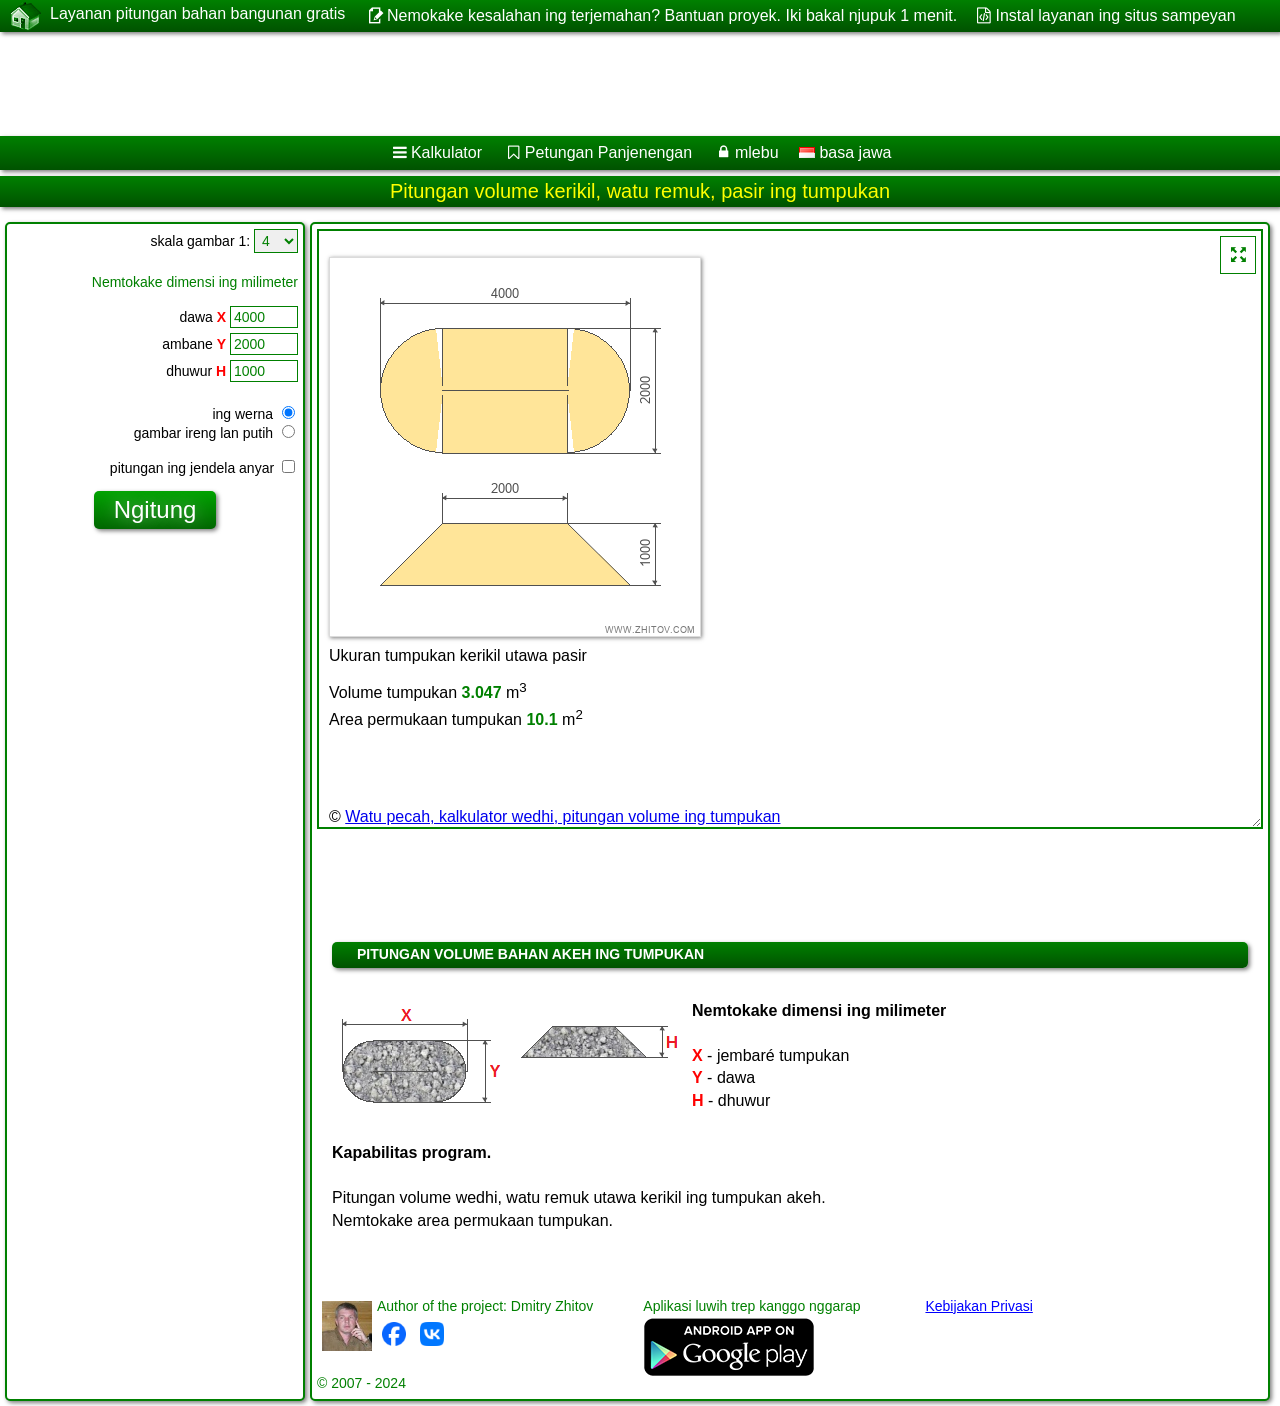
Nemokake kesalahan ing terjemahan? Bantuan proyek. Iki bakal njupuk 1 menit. (672, 15)
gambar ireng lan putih (214, 433)
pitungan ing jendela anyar (202, 468)
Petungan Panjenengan (608, 152)
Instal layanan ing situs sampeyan (1116, 15)
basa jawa (845, 152)
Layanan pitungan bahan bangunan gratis (197, 15)
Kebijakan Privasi (978, 1306)
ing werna (253, 414)
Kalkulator (446, 152)
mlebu (757, 152)
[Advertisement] (607, 84)
